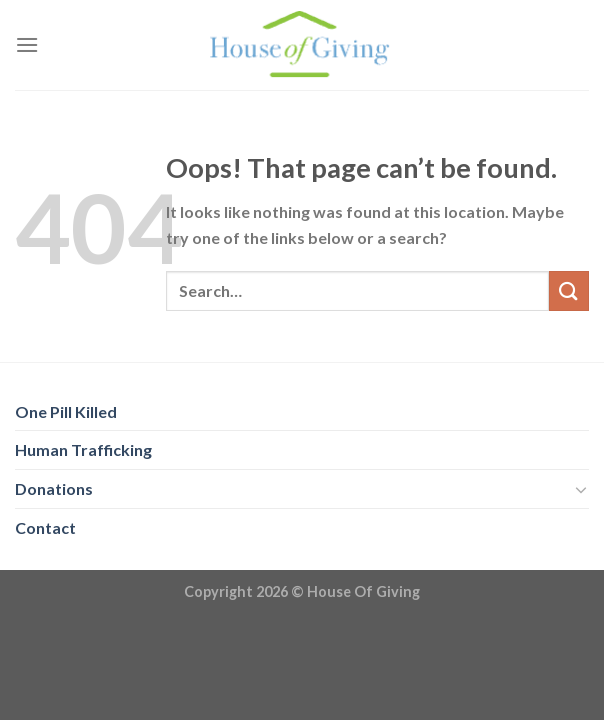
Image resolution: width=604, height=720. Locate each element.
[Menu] (27, 44)
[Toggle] (581, 489)
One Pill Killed (66, 411)
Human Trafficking (83, 449)
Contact (45, 527)
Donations (54, 488)
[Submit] (569, 290)
